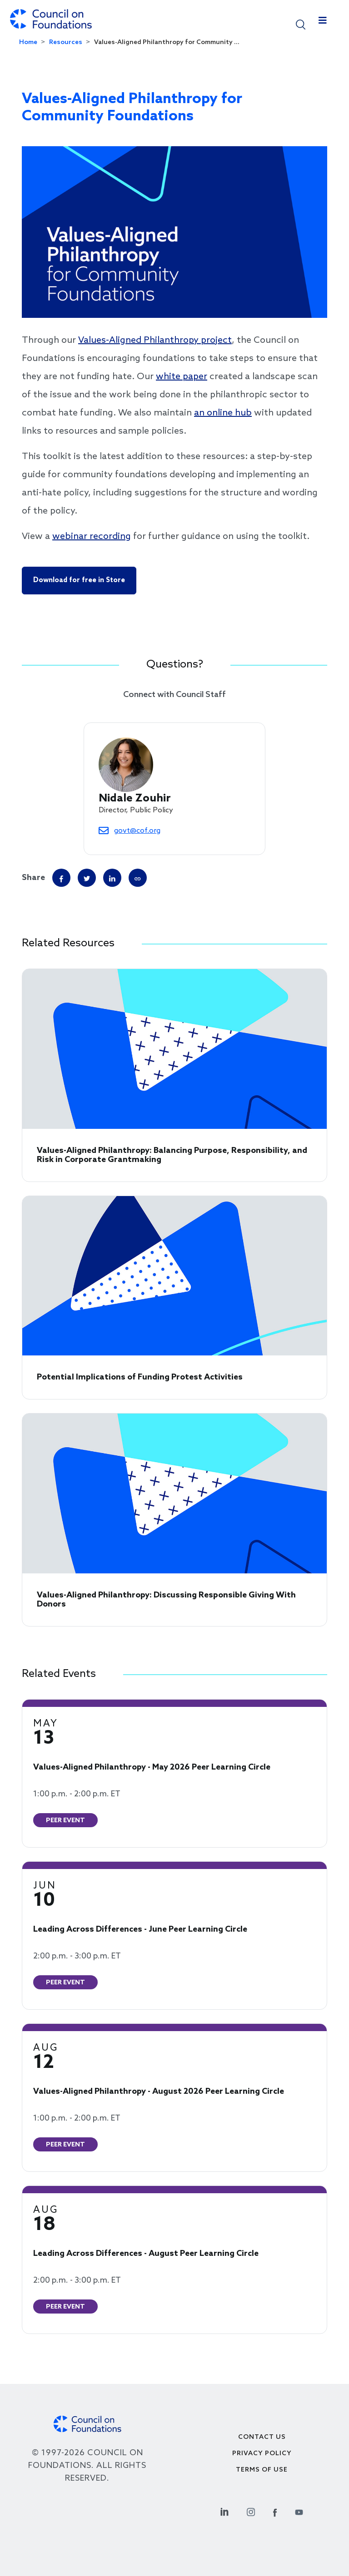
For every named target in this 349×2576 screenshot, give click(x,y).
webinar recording (91, 536)
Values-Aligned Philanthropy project (155, 340)
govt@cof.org (137, 830)
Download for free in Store (79, 580)
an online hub (223, 413)
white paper (181, 376)
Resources (65, 42)
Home (28, 42)
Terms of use (262, 2470)
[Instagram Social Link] (251, 2511)
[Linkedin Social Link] (224, 2511)
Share (33, 878)
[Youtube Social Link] (299, 2511)
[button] (301, 24)
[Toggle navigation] (322, 23)
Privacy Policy (262, 2453)
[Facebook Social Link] (275, 2511)
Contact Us (262, 2437)
